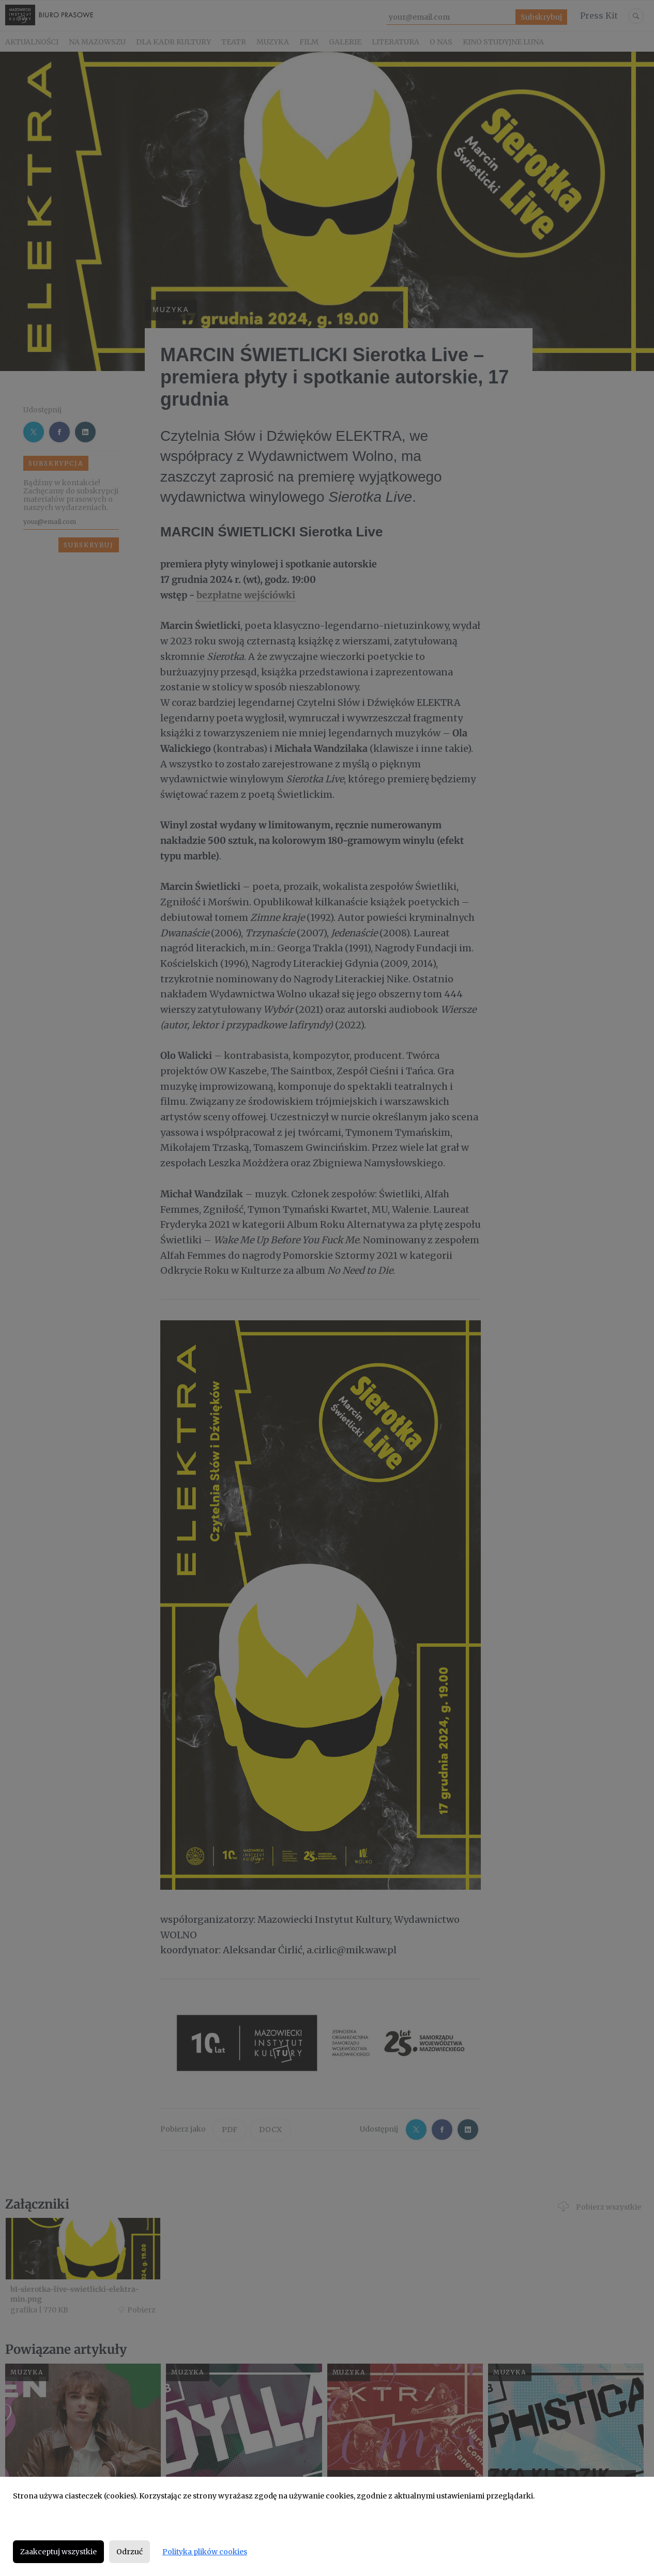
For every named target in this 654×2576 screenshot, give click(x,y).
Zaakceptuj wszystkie (58, 2551)
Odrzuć (129, 2551)
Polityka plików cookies (204, 2551)
